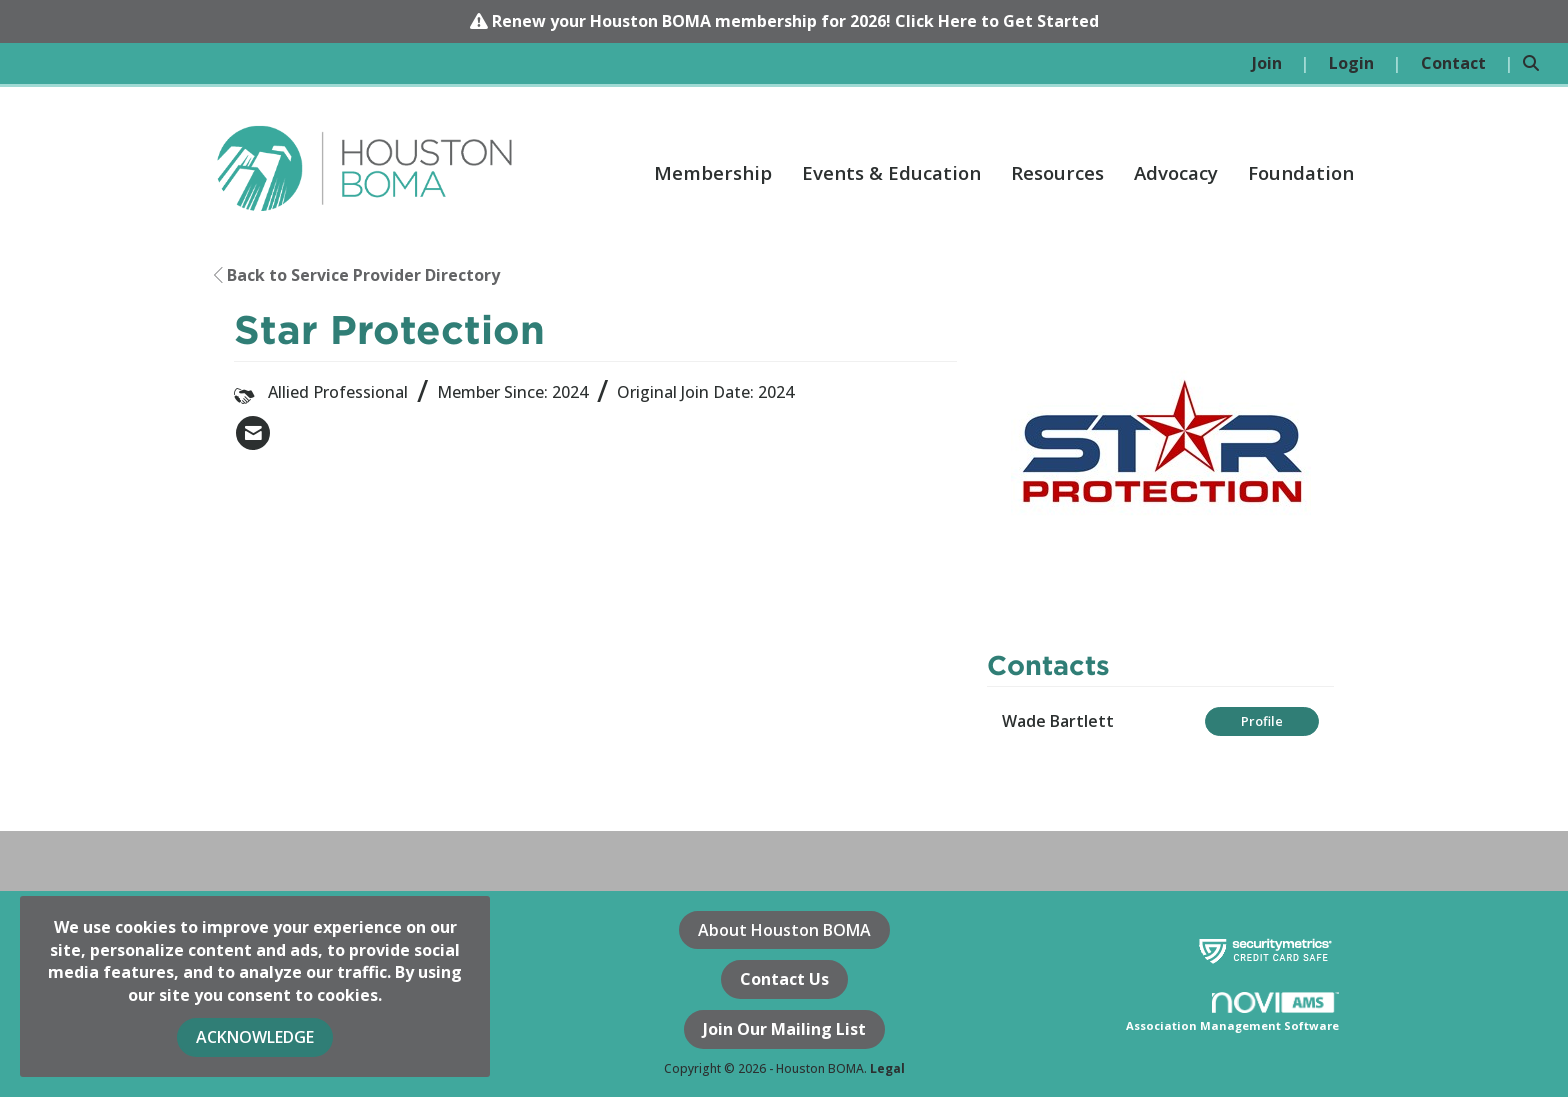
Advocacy (1176, 172)
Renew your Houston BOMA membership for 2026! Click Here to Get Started (795, 21)
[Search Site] (1538, 63)
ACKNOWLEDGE (255, 1037)
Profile (1262, 721)
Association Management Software (1232, 1013)
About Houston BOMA (784, 930)
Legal (887, 1068)
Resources (1057, 172)
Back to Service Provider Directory (357, 275)
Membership (713, 172)
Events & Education (891, 172)
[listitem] (1280, 63)
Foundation (1301, 172)
